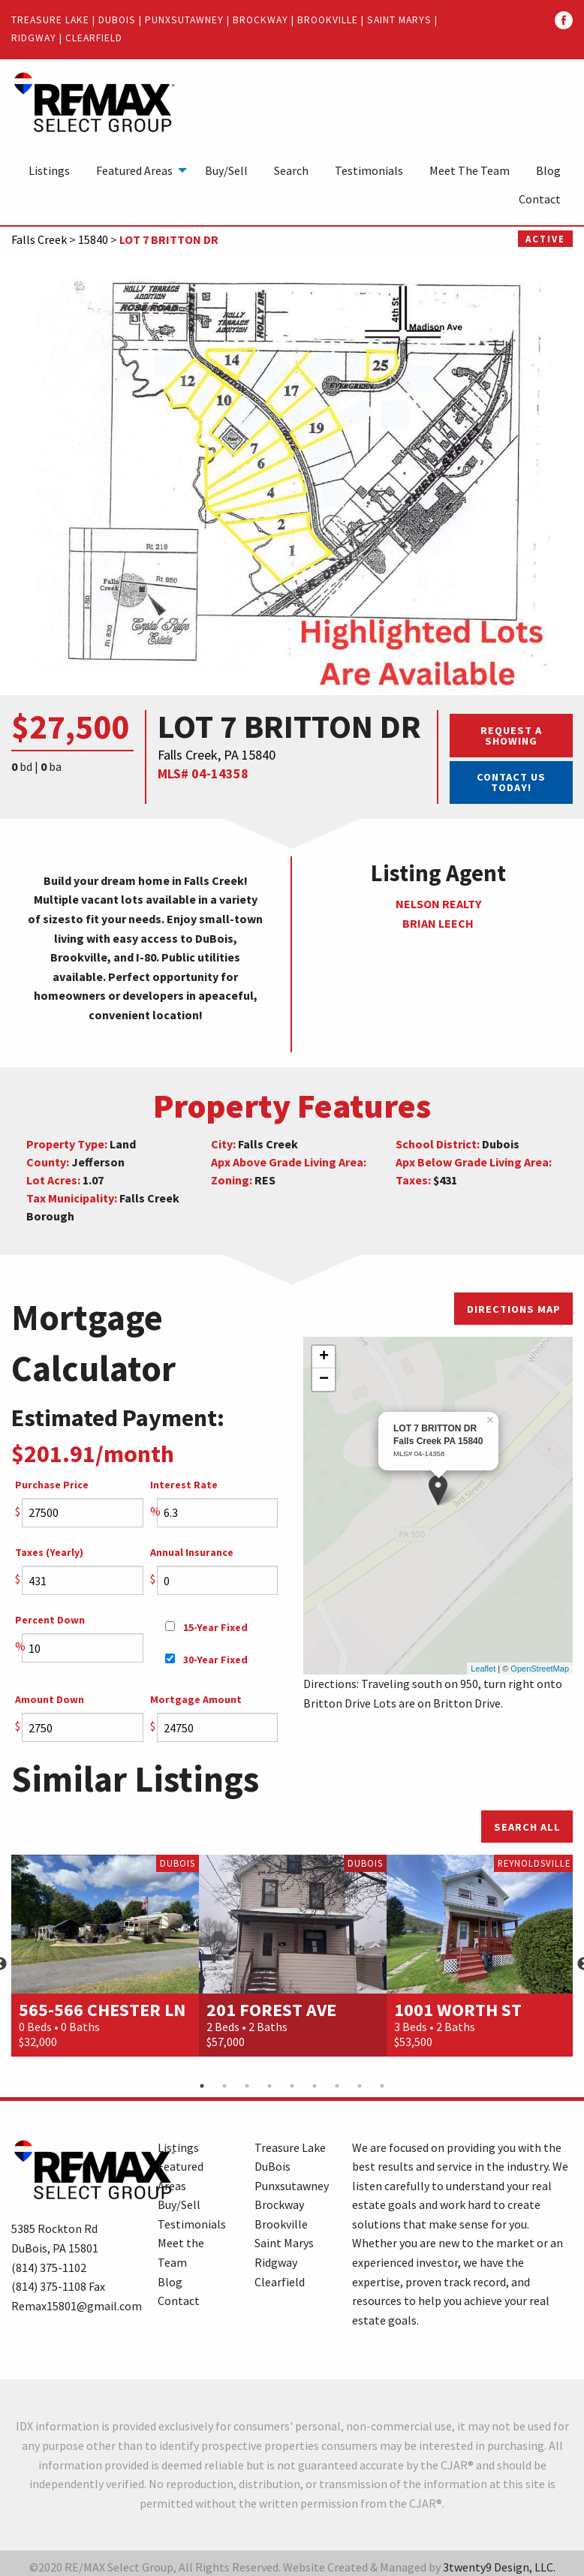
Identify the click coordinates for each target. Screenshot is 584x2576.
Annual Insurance (191, 1552)
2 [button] (224, 2085)
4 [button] (269, 2085)
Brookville (327, 20)
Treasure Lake (50, 20)
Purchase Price (52, 1484)
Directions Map (514, 1309)
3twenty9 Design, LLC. (499, 2566)
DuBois (117, 20)
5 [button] (292, 2085)
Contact (540, 198)
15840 (93, 239)
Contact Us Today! (511, 782)
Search (291, 170)
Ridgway (33, 38)
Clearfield (93, 38)
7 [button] (337, 2085)
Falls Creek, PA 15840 (216, 754)
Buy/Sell (226, 170)
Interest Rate (184, 1484)
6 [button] (314, 2085)
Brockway (260, 20)
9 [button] (382, 2085)
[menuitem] (49, 170)
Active (545, 239)
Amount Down (49, 1699)
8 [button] (359, 2085)
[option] (105, 1955)
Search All (527, 1827)
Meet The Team (469, 170)
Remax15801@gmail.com (76, 2305)
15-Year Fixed (206, 1627)
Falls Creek (39, 239)
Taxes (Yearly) (49, 1552)
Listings (49, 170)
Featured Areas (134, 170)
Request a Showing (511, 736)
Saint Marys (399, 20)
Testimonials (369, 170)
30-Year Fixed (206, 1659)
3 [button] (246, 2085)
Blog (548, 170)
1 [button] (201, 2085)
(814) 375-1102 (48, 2267)
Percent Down (50, 1620)
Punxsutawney (184, 20)
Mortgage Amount (196, 1699)
